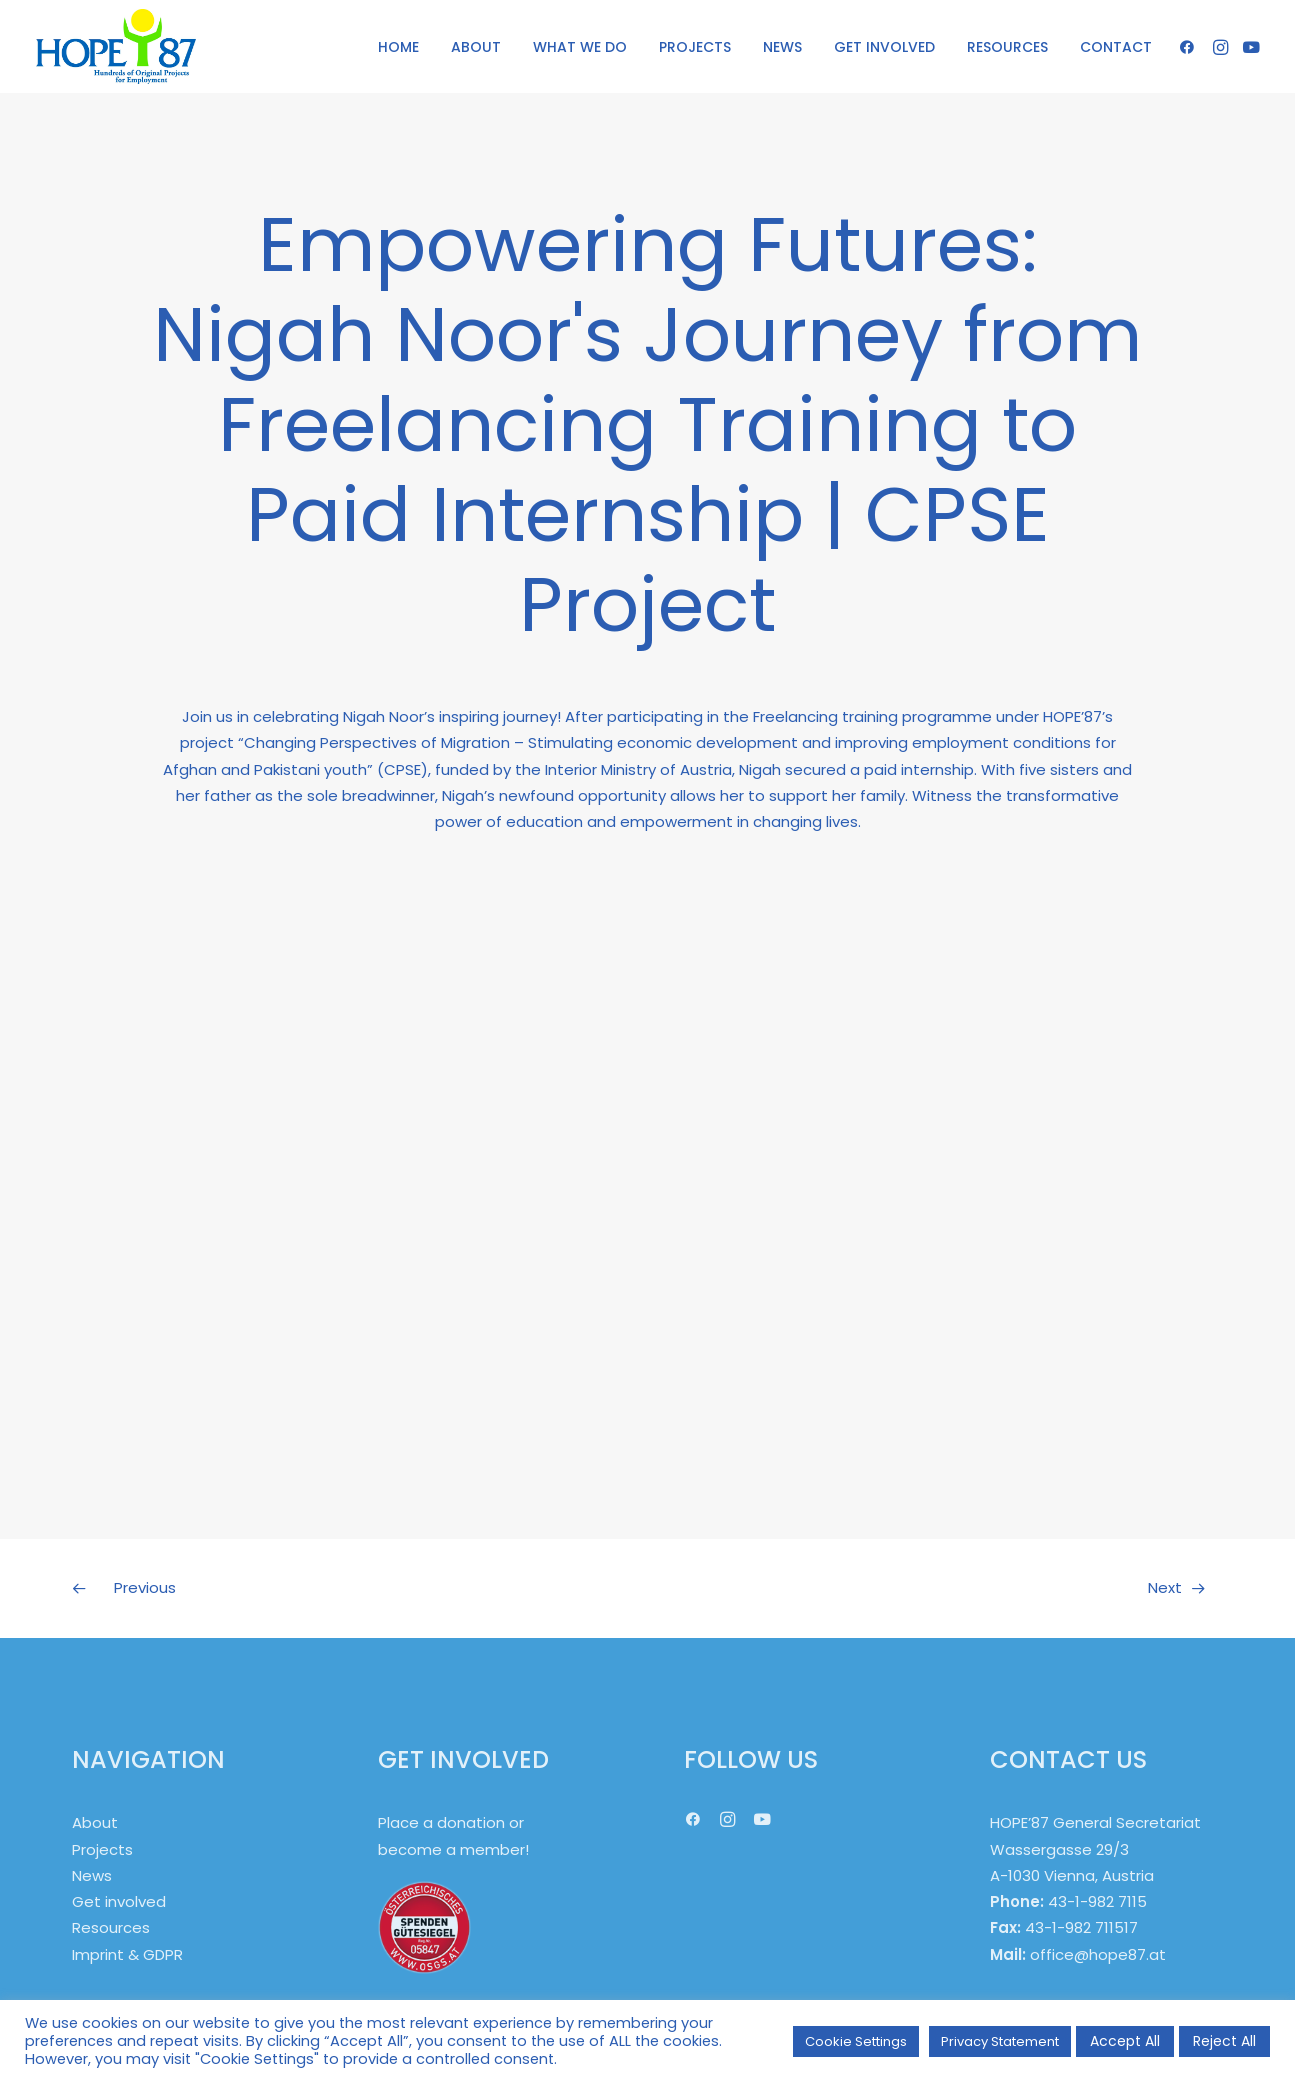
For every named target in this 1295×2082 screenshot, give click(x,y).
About (95, 1822)
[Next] (993, 1588)
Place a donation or (451, 1822)
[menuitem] (398, 46)
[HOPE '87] (116, 46)
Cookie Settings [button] (856, 2041)
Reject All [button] (1224, 2041)
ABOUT (476, 47)
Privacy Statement (1000, 2041)
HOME (398, 47)
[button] (1190, 46)
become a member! (453, 1849)
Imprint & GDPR (127, 1954)
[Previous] (302, 1588)
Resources (111, 1927)
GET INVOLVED (884, 47)
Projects (102, 1849)
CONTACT (1116, 47)
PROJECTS (695, 47)
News (92, 1875)
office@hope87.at (1098, 1954)
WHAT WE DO (580, 47)
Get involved (119, 1901)
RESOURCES (1007, 47)
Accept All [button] (1125, 2041)
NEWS (782, 47)
